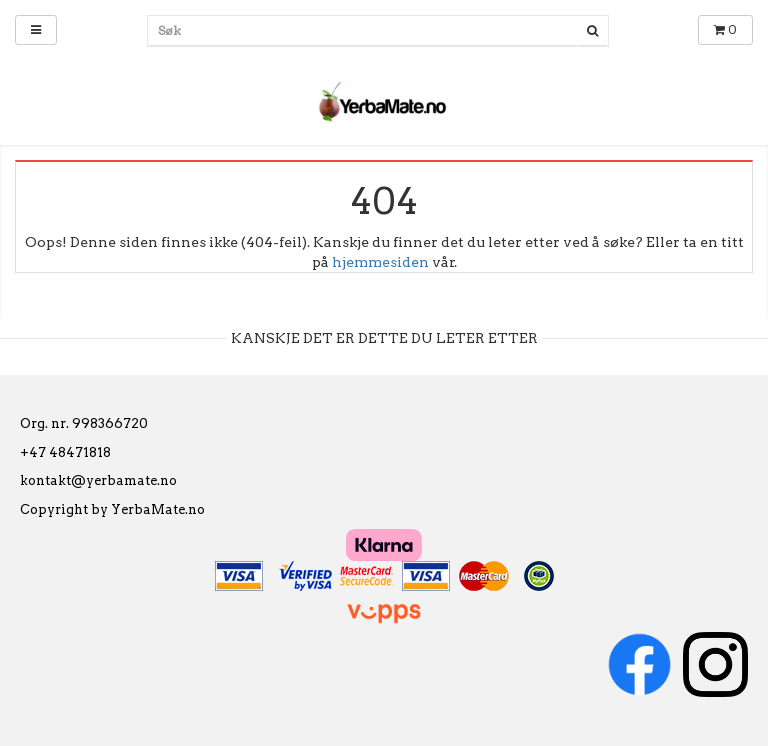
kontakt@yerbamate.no (98, 480)
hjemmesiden (380, 262)
